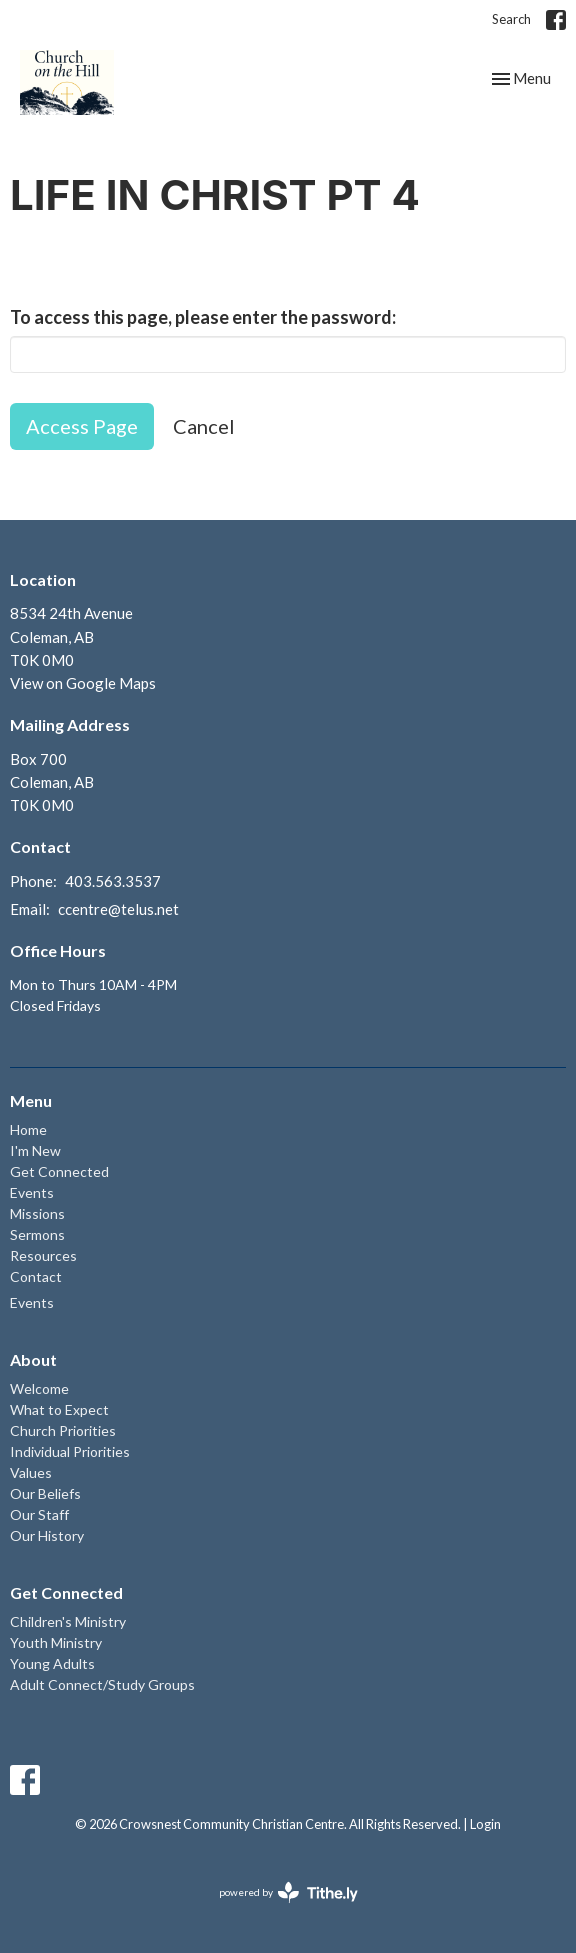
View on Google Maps (83, 683)
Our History (47, 1535)
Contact (36, 1276)
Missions (37, 1213)
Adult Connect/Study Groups (102, 1684)
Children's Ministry (68, 1621)
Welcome (39, 1388)
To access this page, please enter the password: (203, 317)
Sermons (37, 1234)
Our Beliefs (45, 1493)
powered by (288, 1892)
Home (28, 1129)
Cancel (204, 426)
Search (511, 19)
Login (485, 1824)
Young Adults (52, 1663)
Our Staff (39, 1514)
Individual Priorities (70, 1451)
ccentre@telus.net (118, 909)
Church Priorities (63, 1430)
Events (32, 1192)
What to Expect (59, 1409)
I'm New (35, 1150)
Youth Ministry (56, 1642)
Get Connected (59, 1171)
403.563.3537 (113, 881)
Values (31, 1472)
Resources (43, 1255)
